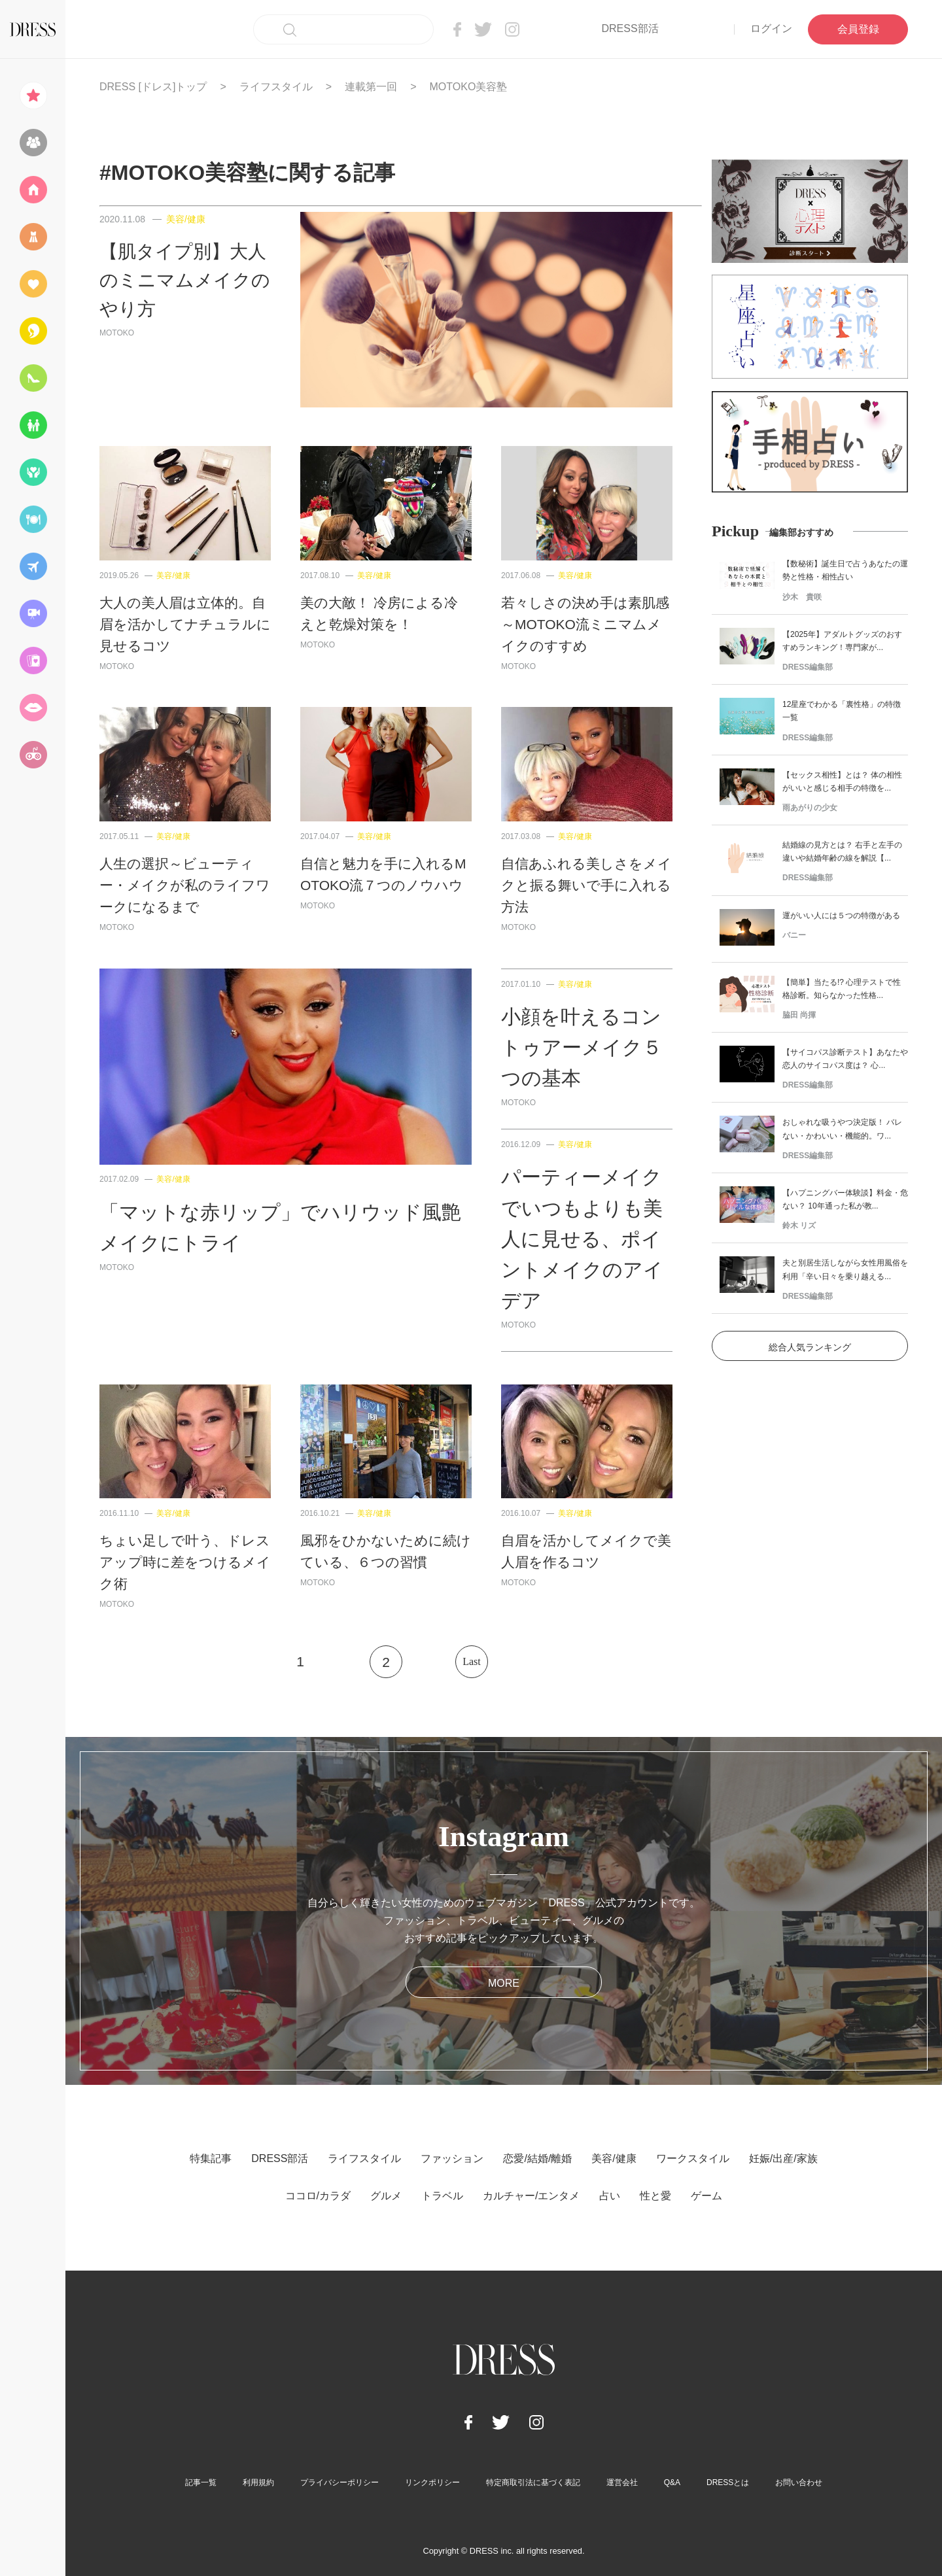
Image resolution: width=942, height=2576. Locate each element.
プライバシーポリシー (339, 2482)
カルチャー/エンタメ (531, 2195)
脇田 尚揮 (799, 1015)
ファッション (452, 2158)
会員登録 (858, 29)
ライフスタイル (276, 86)
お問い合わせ (798, 2482)
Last (471, 1661)
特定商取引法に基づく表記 (533, 2482)
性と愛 (655, 2195)
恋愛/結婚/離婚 (537, 2158)
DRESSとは (727, 2482)
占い (609, 2195)
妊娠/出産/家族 (783, 2158)
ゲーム (706, 2195)
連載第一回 (371, 86)
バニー (794, 935)
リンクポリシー (432, 2482)
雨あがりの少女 (809, 807)
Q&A (672, 2482)
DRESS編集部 (807, 667)
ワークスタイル (692, 2158)
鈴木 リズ (799, 1225)
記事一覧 (201, 2482)
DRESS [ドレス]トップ (153, 86)
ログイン (771, 28)
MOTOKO (116, 332)
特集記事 (211, 2158)
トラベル (442, 2195)
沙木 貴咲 (802, 597)
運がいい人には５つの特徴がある (841, 915)
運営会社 (622, 2482)
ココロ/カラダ (318, 2195)
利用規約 (258, 2482)
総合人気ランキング (810, 1347)
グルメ (386, 2195)
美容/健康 (185, 219)
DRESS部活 (629, 28)
